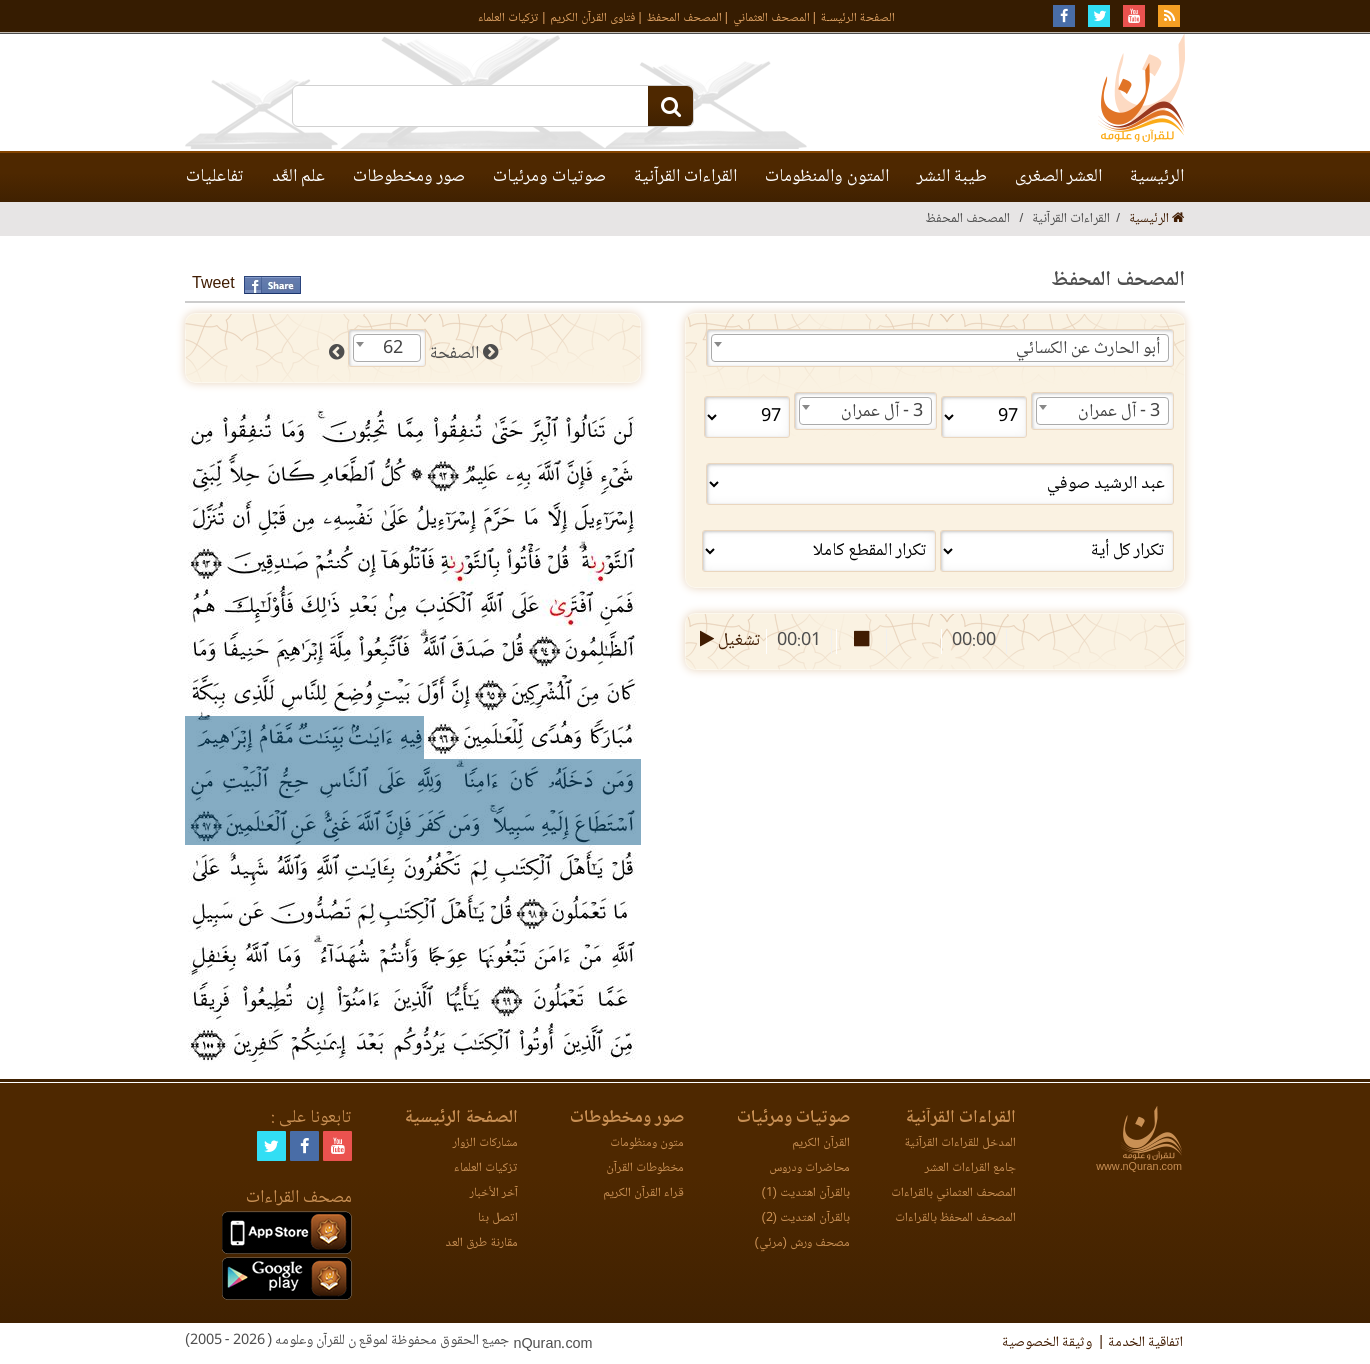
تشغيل (728, 641)
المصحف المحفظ (684, 18)
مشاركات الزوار (485, 1143)
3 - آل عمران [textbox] (1119, 412)
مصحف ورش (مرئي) (802, 1243)
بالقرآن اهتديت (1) (806, 1193)
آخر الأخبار (494, 1193)
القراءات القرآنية (685, 177)
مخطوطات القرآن (645, 1168)
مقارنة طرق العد (481, 1243)
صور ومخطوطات (409, 177)
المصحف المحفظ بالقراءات (955, 1218)
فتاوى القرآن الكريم (592, 18)
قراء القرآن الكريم (643, 1193)
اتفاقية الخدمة (1145, 1343)
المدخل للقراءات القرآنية (960, 1143)
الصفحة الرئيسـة (858, 18)
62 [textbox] (393, 349)
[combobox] (940, 348)
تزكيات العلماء (508, 18)
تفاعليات (215, 177)
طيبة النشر (952, 177)
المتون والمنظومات (827, 177)
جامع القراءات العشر (970, 1168)
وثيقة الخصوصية (1047, 1343)
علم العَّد (298, 177)
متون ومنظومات (647, 1143)
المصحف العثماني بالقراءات (953, 1193)
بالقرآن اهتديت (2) (806, 1218)
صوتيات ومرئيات (549, 177)
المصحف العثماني (771, 18)
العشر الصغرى (1058, 177)
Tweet (213, 284)
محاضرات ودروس (809, 1168)
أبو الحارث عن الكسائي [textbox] (1088, 349)
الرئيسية (1157, 177)
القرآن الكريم (821, 1143)
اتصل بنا (498, 1218)
